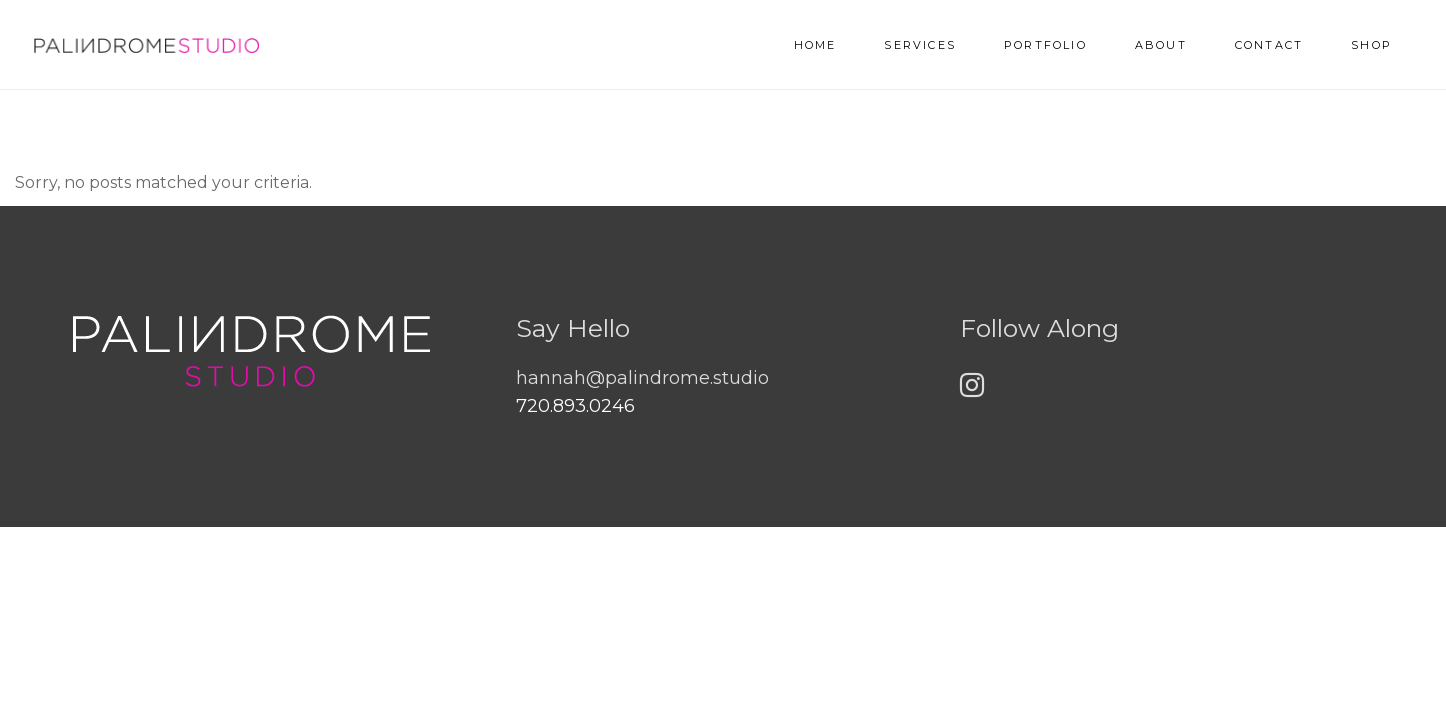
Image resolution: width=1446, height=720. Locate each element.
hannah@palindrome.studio (642, 378)
